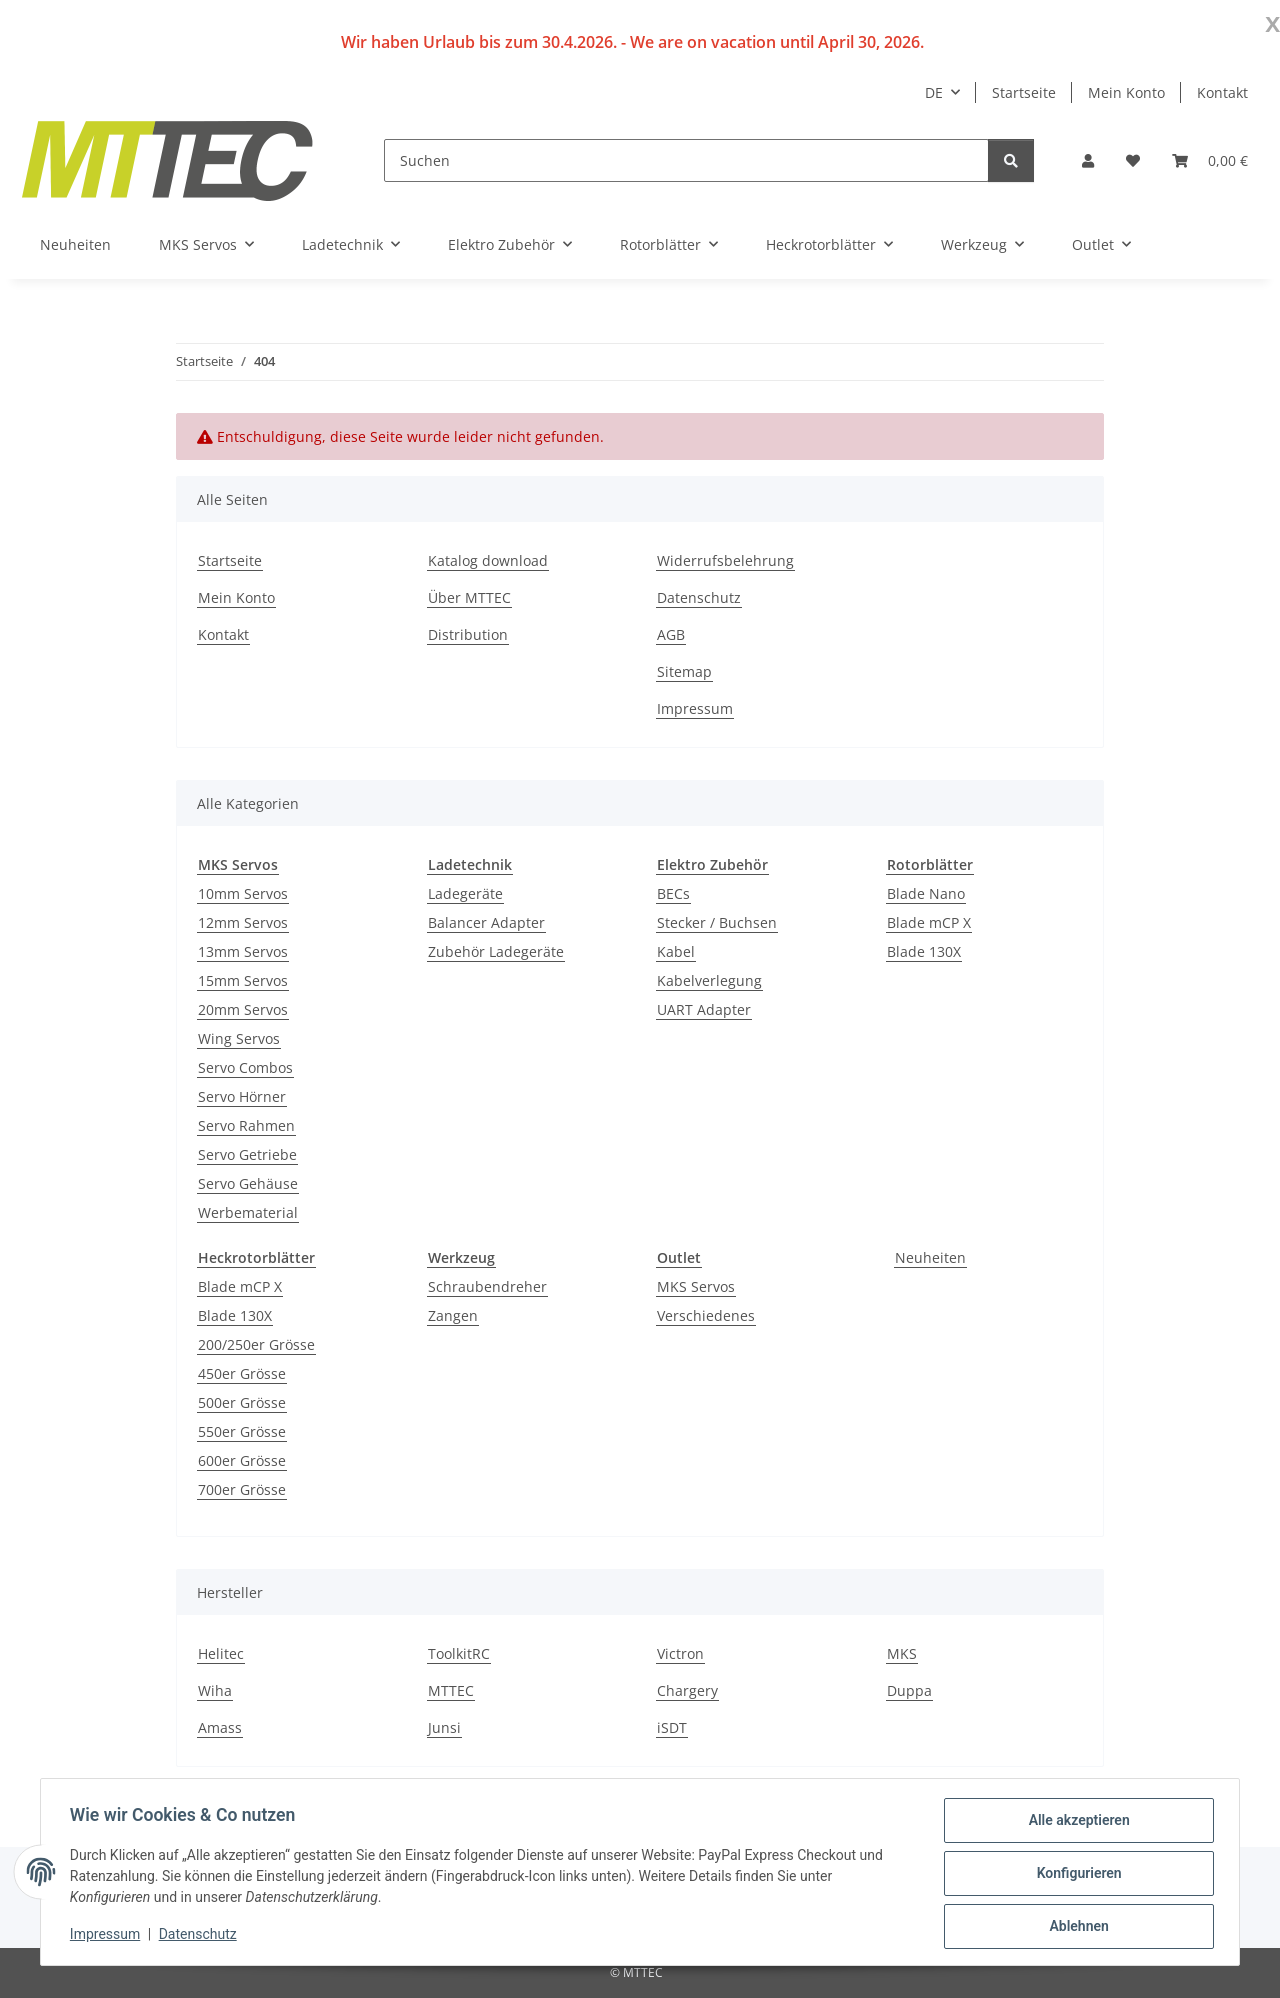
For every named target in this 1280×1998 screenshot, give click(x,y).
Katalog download (488, 560)
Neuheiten (930, 1257)
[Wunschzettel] (1133, 160)
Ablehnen (1075, 1927)
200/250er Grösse (256, 1344)
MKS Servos (696, 1286)
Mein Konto (1126, 92)
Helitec (221, 1653)
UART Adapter (704, 1009)
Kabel (676, 951)
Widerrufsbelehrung (725, 560)
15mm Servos (243, 980)
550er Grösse (242, 1431)
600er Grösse (242, 1460)
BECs (673, 893)
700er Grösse (242, 1489)
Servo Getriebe (247, 1154)
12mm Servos (243, 922)
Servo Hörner (242, 1096)
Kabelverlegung (709, 980)
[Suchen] (686, 160)
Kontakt (1222, 92)
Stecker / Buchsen (717, 922)
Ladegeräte (465, 893)
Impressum (108, 1936)
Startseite (1024, 92)
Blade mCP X (929, 922)
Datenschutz (201, 1936)
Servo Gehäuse (248, 1183)
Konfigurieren (1075, 1875)
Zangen (453, 1315)
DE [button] (934, 92)
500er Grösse (242, 1402)
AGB (671, 634)
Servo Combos (245, 1067)
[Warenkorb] (1210, 160)
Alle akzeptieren (1075, 1823)
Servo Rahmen (246, 1125)
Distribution (468, 634)
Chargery (687, 1690)
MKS (902, 1653)
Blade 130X (924, 951)
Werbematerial (248, 1212)
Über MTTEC (469, 597)
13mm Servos (243, 951)
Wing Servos (239, 1038)
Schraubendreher (487, 1286)
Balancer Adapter (486, 922)
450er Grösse (242, 1373)
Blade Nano (926, 893)
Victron (680, 1653)
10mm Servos (243, 893)
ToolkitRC (459, 1653)
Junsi (444, 1727)
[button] (1088, 160)
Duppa (909, 1690)
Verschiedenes (706, 1315)
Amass (220, 1727)
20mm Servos (243, 1009)
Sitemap (684, 671)
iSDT (672, 1727)
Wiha (215, 1690)
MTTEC (451, 1690)
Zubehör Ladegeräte (496, 951)
